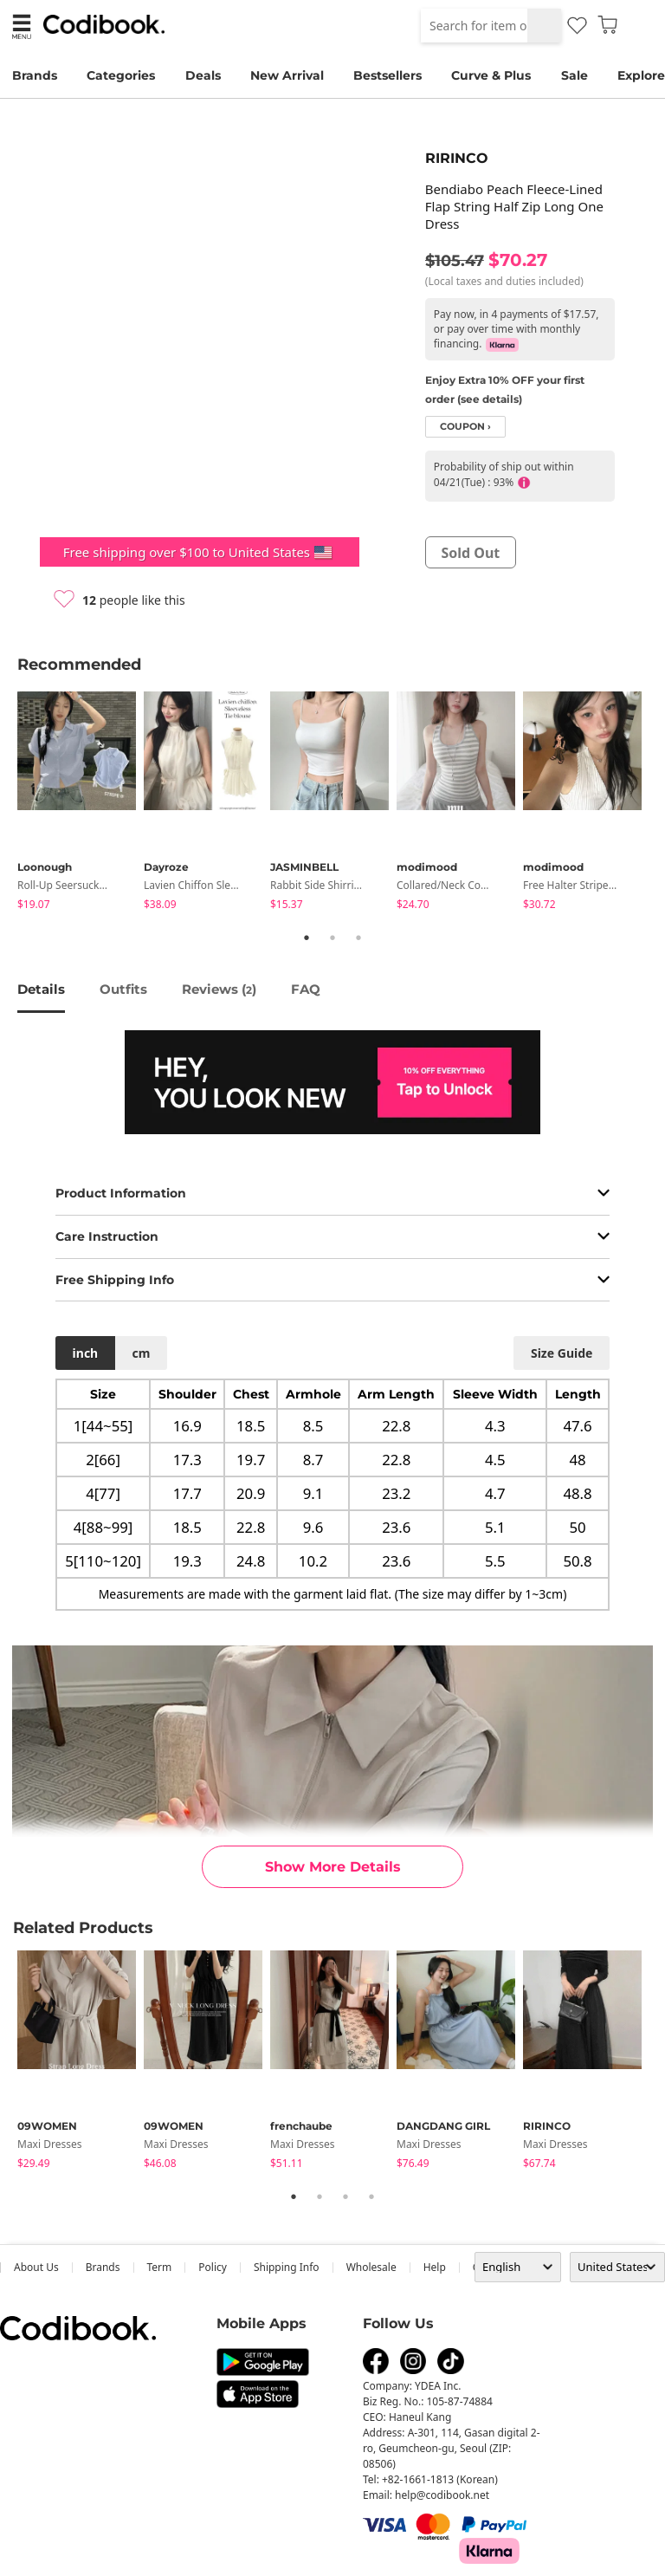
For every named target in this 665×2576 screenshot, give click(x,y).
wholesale (371, 2267)
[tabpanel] (80, 804)
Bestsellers (387, 75)
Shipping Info (287, 2267)
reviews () (219, 989)
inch (86, 1353)
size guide (561, 1353)
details (41, 989)
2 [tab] (332, 937)
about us (36, 2267)
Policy (212, 2267)
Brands (34, 75)
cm (141, 1353)
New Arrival (287, 75)
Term (159, 2267)
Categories (121, 75)
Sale (574, 75)
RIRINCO (456, 158)
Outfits (123, 989)
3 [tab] (358, 937)
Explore (641, 75)
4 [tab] (371, 2196)
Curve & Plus (491, 75)
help (434, 2267)
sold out (470, 552)
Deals (203, 75)
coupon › (465, 426)
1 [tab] (306, 937)
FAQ (305, 989)
